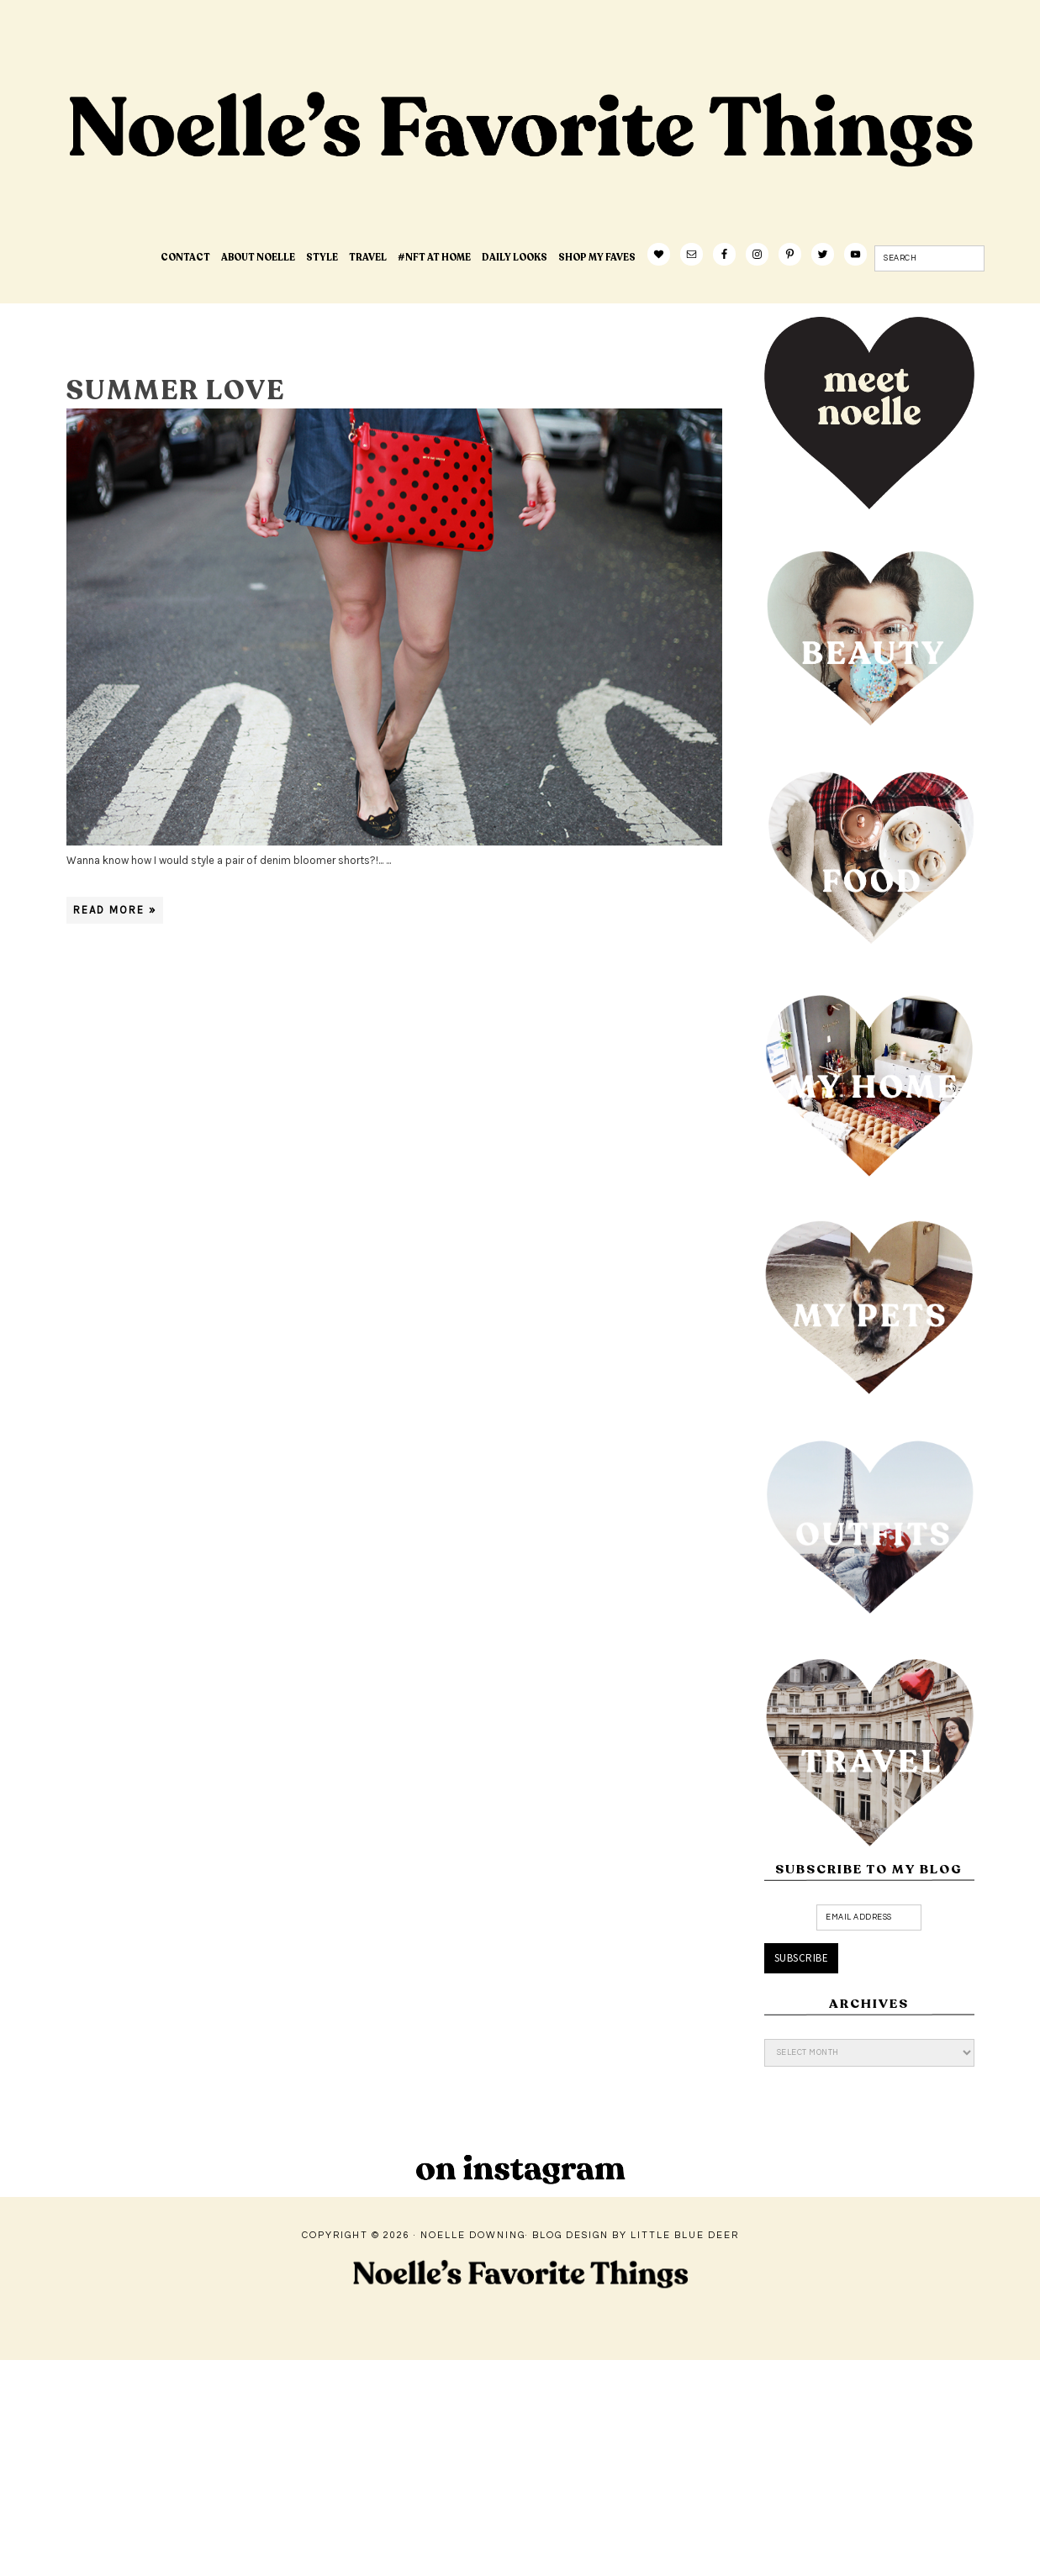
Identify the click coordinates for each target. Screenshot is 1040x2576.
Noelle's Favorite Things (331, 181)
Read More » (114, 909)
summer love (175, 390)
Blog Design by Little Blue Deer (635, 2235)
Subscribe (801, 1958)
